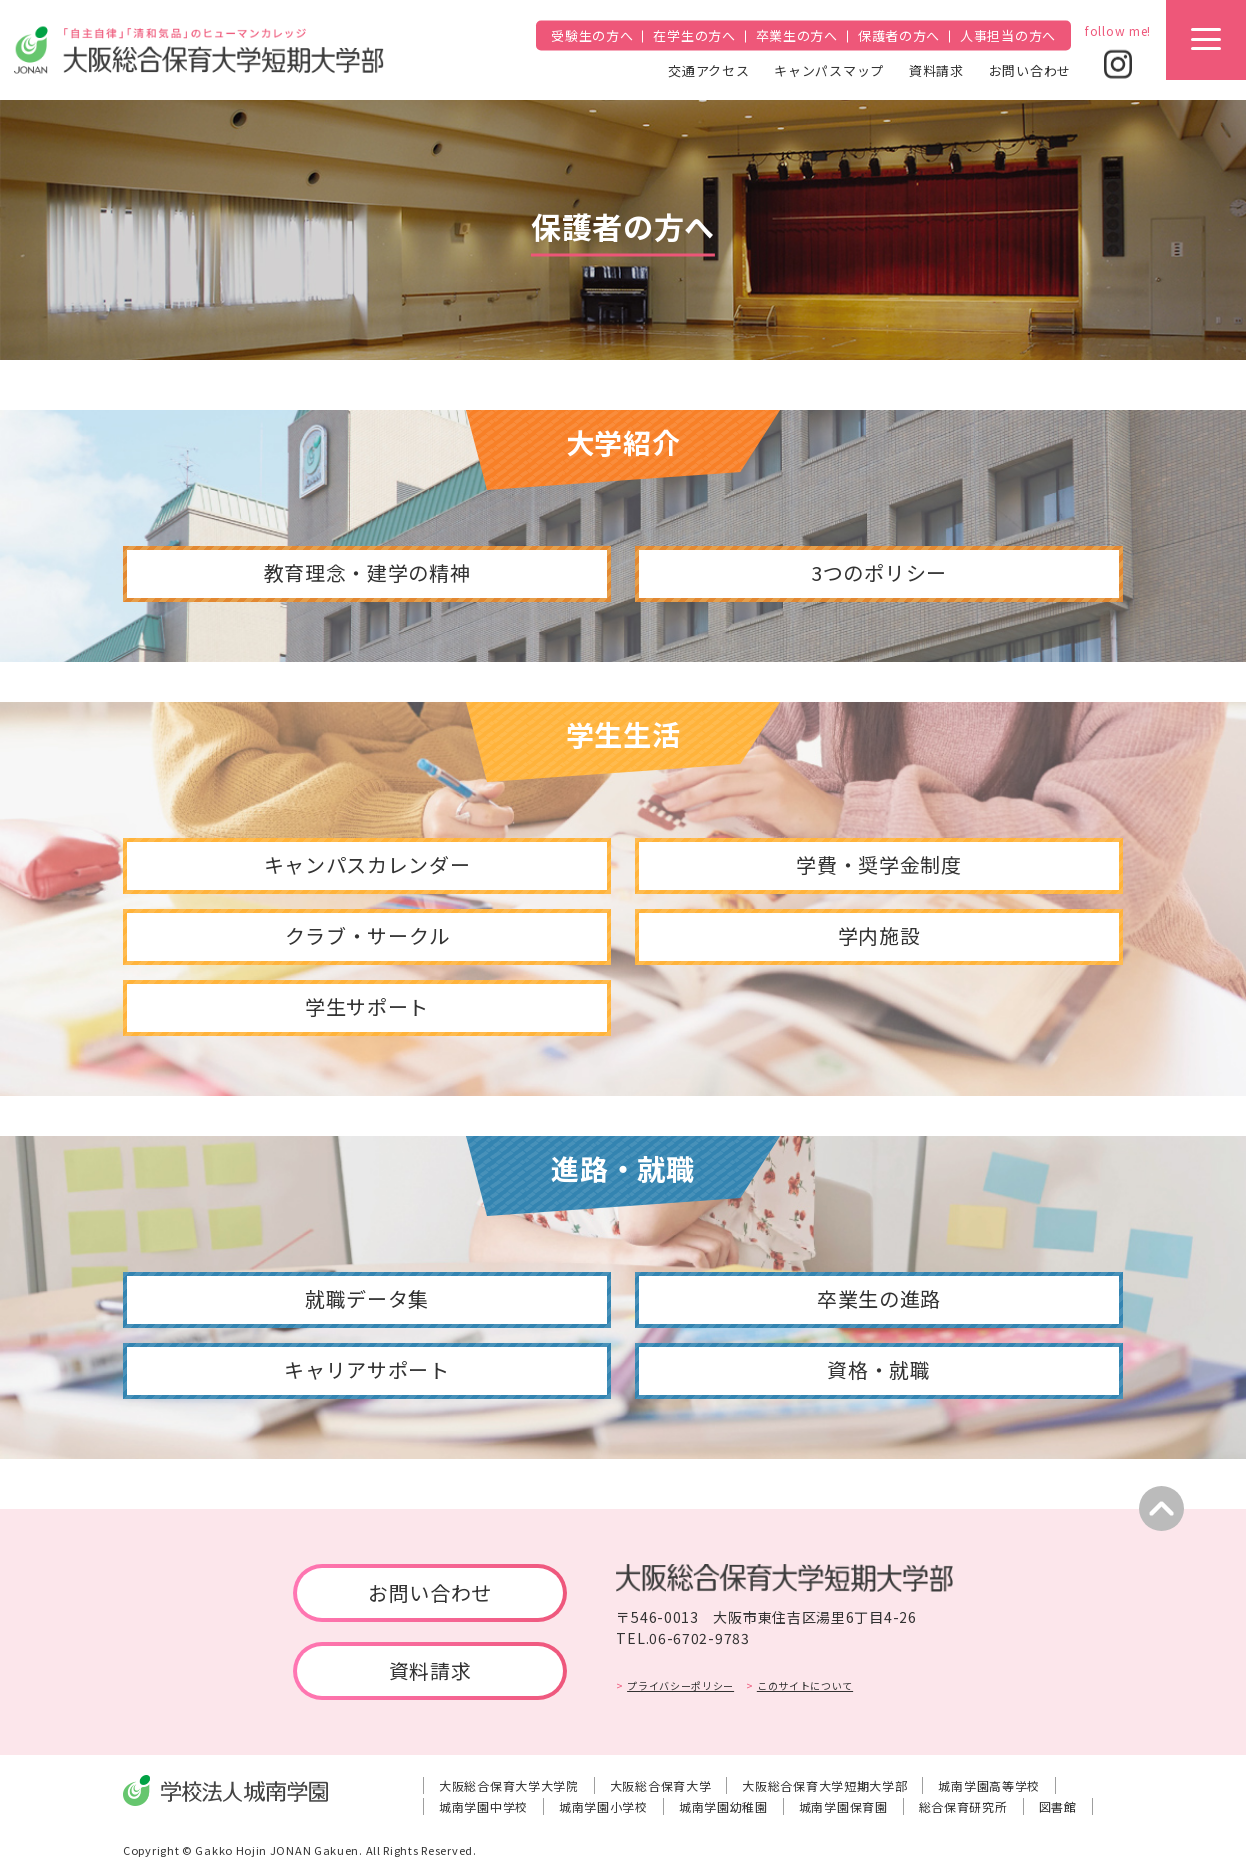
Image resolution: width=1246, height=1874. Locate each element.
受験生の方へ (592, 35)
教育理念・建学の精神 (367, 572)
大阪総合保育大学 (661, 1785)
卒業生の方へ (797, 35)
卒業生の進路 (879, 1298)
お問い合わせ (1030, 69)
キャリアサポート (367, 1369)
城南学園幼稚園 (723, 1806)
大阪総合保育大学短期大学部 (824, 1785)
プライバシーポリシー (680, 1685)
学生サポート (367, 1006)
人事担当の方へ (1008, 35)
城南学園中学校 (483, 1806)
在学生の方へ (694, 35)
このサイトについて (805, 1685)
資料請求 (936, 69)
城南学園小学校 (603, 1806)
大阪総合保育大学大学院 (509, 1785)
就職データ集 (367, 1298)
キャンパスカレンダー (367, 864)
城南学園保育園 (843, 1806)
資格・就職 (879, 1369)
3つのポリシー (879, 572)
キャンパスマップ (829, 69)
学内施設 (879, 935)
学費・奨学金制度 (879, 864)
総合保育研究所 (963, 1806)
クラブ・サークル (367, 935)
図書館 (1058, 1806)
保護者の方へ (899, 35)
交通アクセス (708, 69)
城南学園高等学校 (989, 1785)
